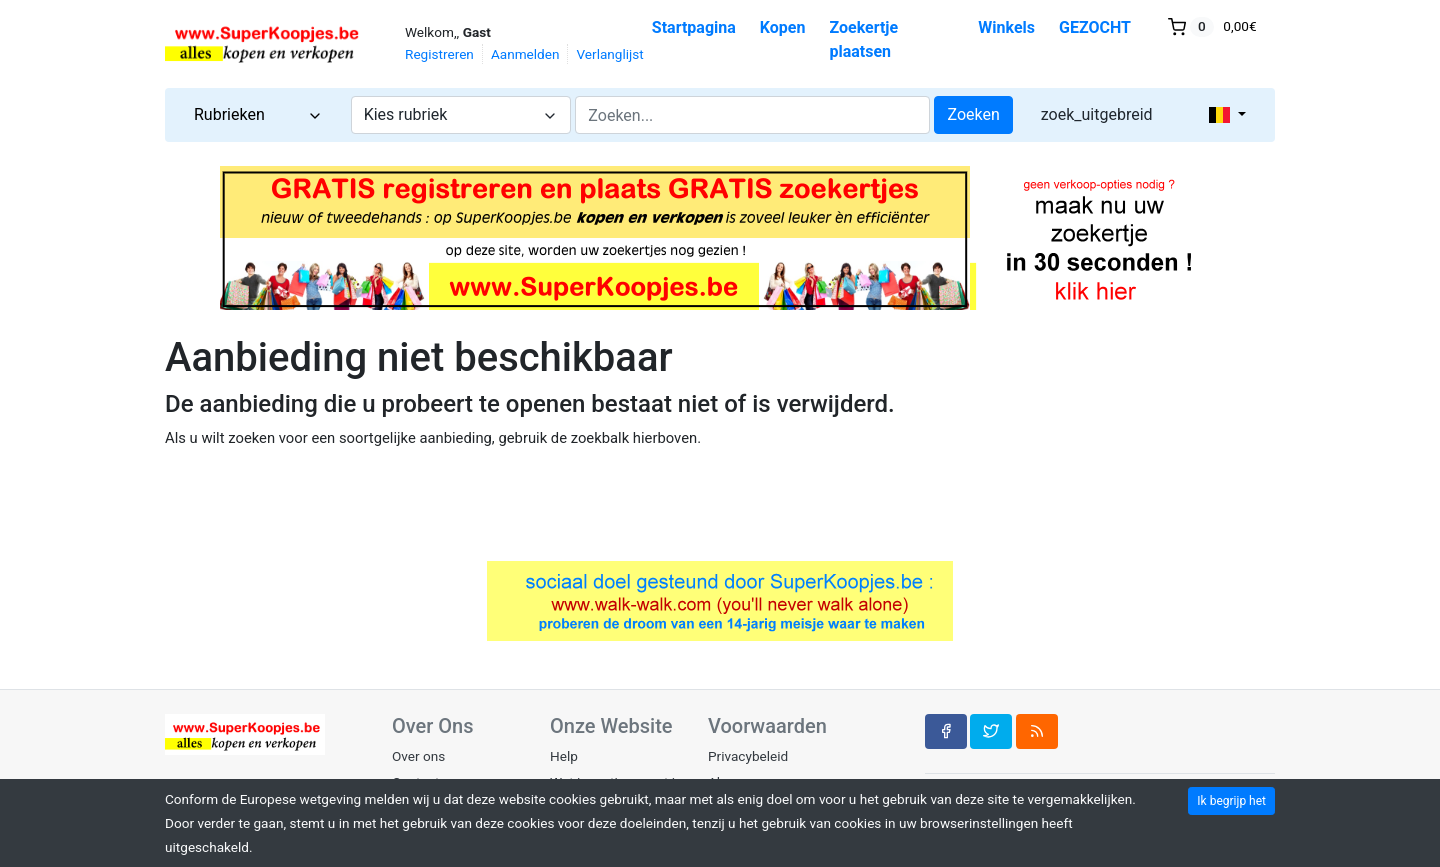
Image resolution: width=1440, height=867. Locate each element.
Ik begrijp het (1231, 801)
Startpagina (694, 27)
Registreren (439, 54)
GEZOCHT (1095, 27)
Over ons (418, 756)
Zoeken (973, 114)
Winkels (1006, 27)
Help (564, 756)
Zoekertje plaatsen (863, 39)
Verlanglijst (609, 54)
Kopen (783, 27)
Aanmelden (525, 54)
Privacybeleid (748, 756)
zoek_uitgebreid (1097, 114)
